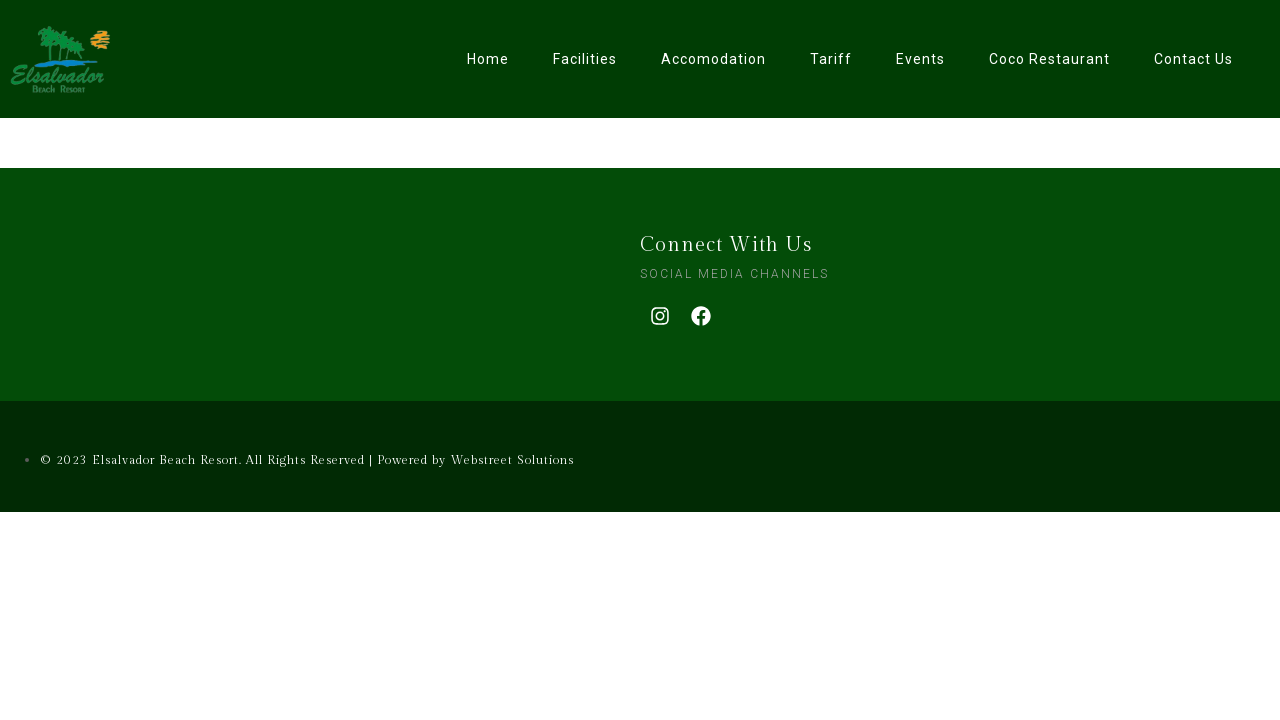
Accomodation (713, 59)
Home (488, 59)
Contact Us (1193, 59)
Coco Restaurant (1049, 59)
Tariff (831, 59)
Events (920, 59)
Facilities (585, 59)
